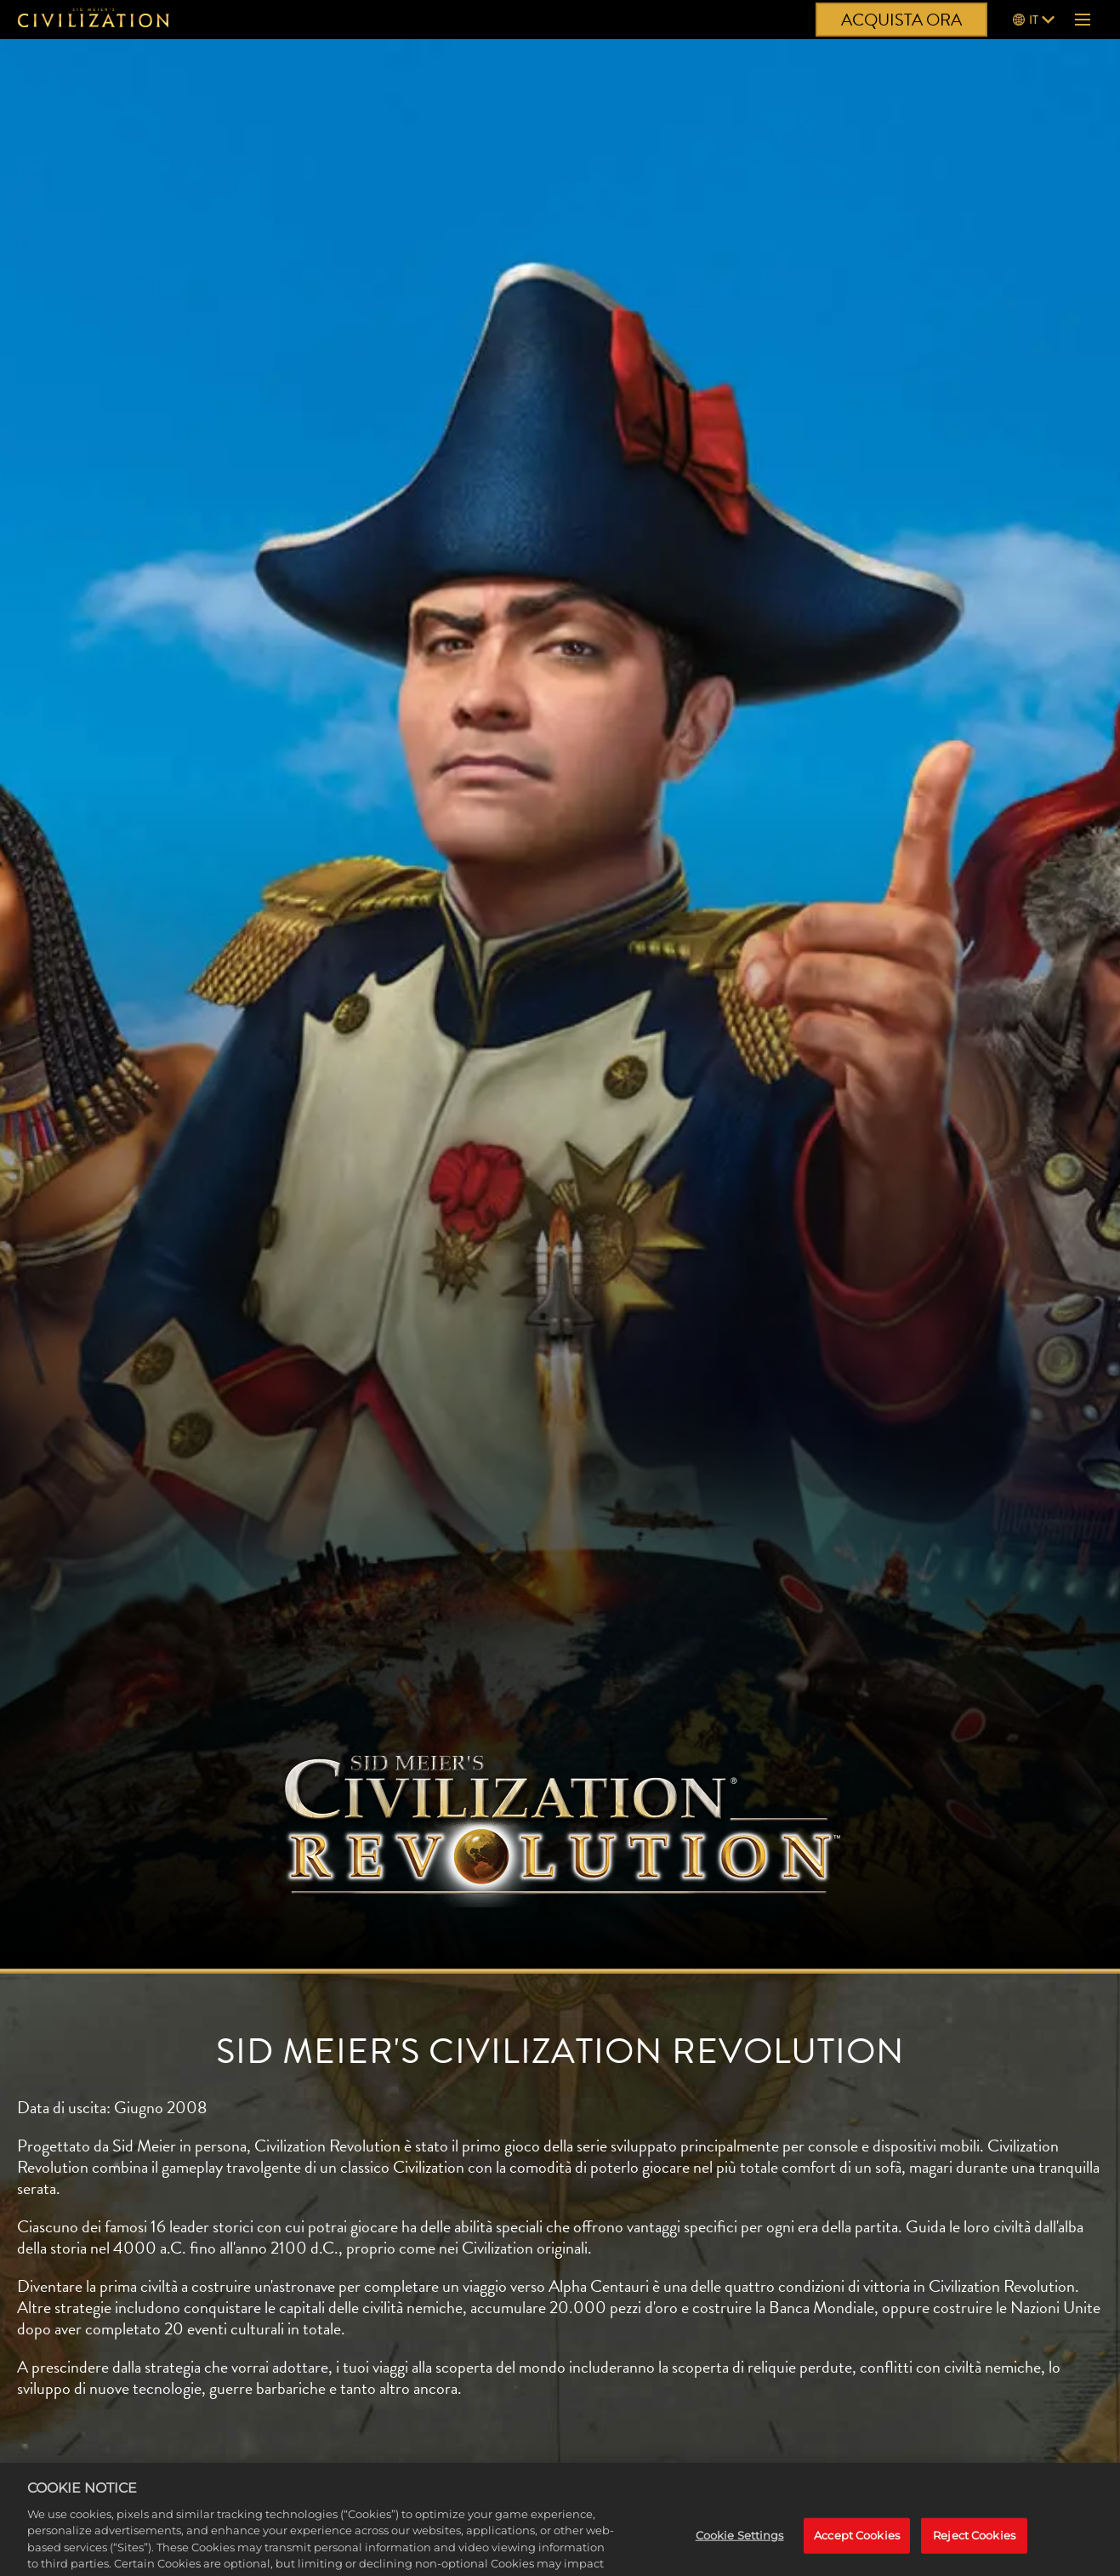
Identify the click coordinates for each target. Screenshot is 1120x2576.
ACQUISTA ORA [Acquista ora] (901, 19)
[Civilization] (93, 20)
